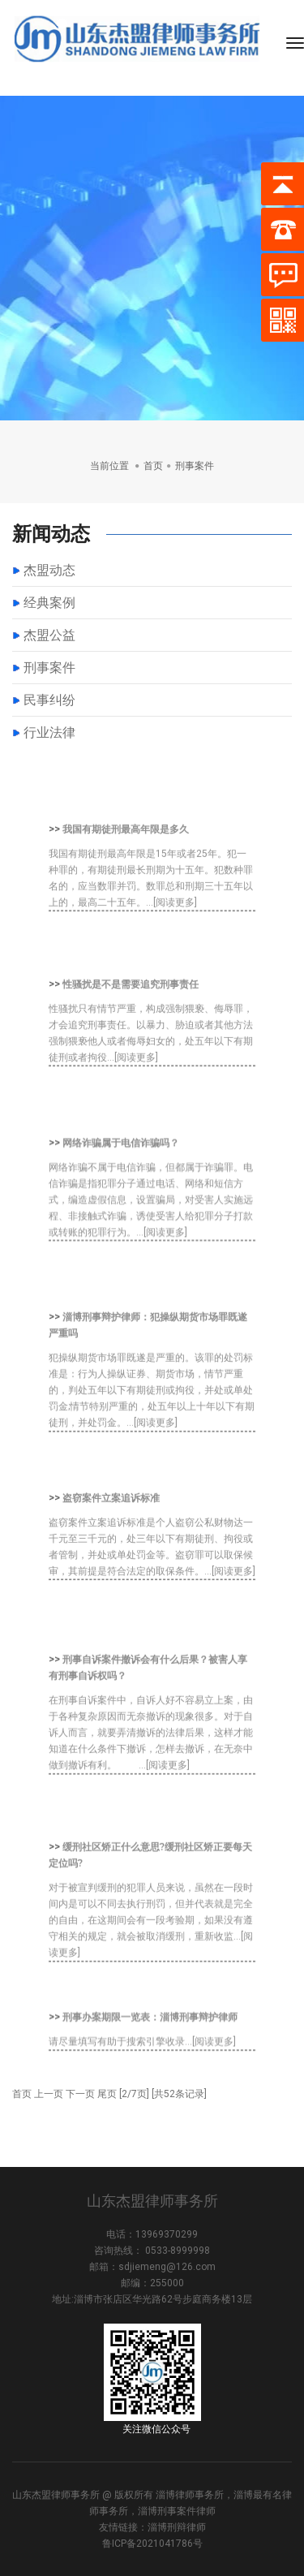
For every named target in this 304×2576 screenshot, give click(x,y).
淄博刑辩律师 (177, 2527)
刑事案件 (49, 667)
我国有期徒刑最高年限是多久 (125, 865)
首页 (153, 465)
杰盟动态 (49, 570)
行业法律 (49, 732)
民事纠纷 (49, 700)
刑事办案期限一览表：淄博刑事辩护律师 (150, 2039)
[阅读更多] (175, 938)
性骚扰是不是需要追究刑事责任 (130, 1020)
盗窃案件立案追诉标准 (111, 1533)
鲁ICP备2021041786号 (152, 2543)
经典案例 (49, 602)
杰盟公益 (49, 635)
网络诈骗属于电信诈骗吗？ (120, 1182)
